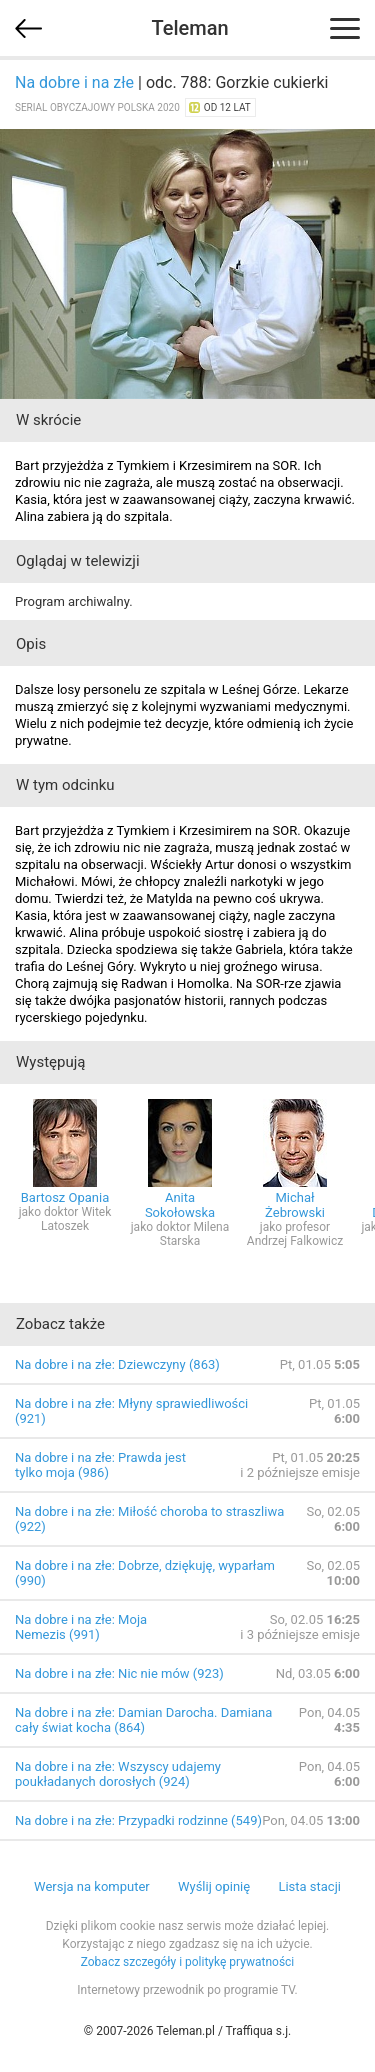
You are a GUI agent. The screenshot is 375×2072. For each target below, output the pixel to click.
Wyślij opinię (214, 1886)
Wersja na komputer (92, 1886)
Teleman (189, 28)
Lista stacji (309, 1886)
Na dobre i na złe (74, 82)
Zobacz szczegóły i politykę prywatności (188, 1962)
